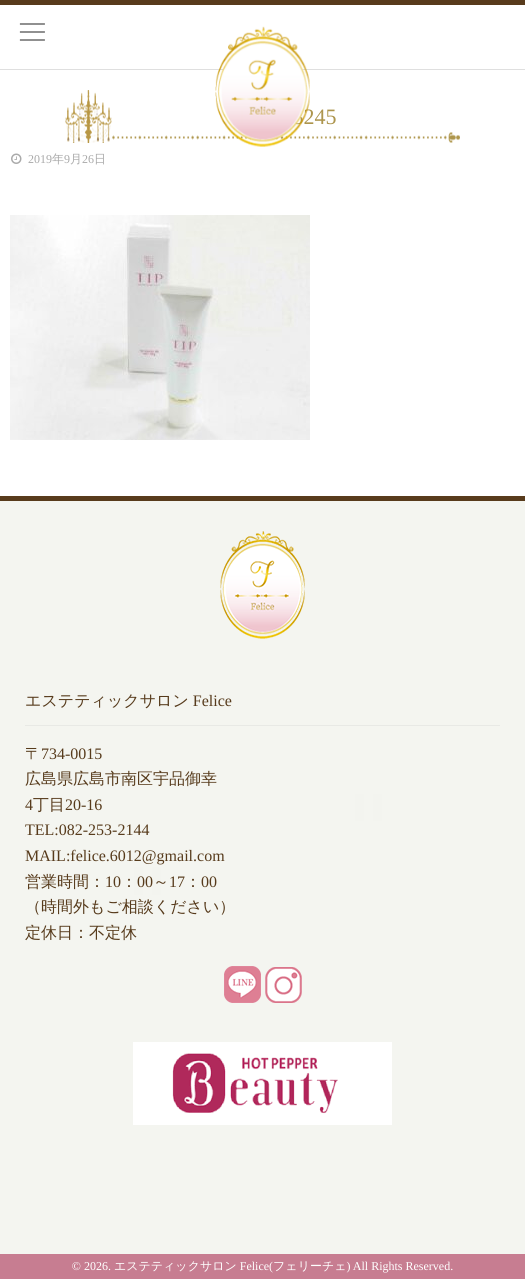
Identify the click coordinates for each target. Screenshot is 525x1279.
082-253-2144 (104, 830)
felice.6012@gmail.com (147, 856)
